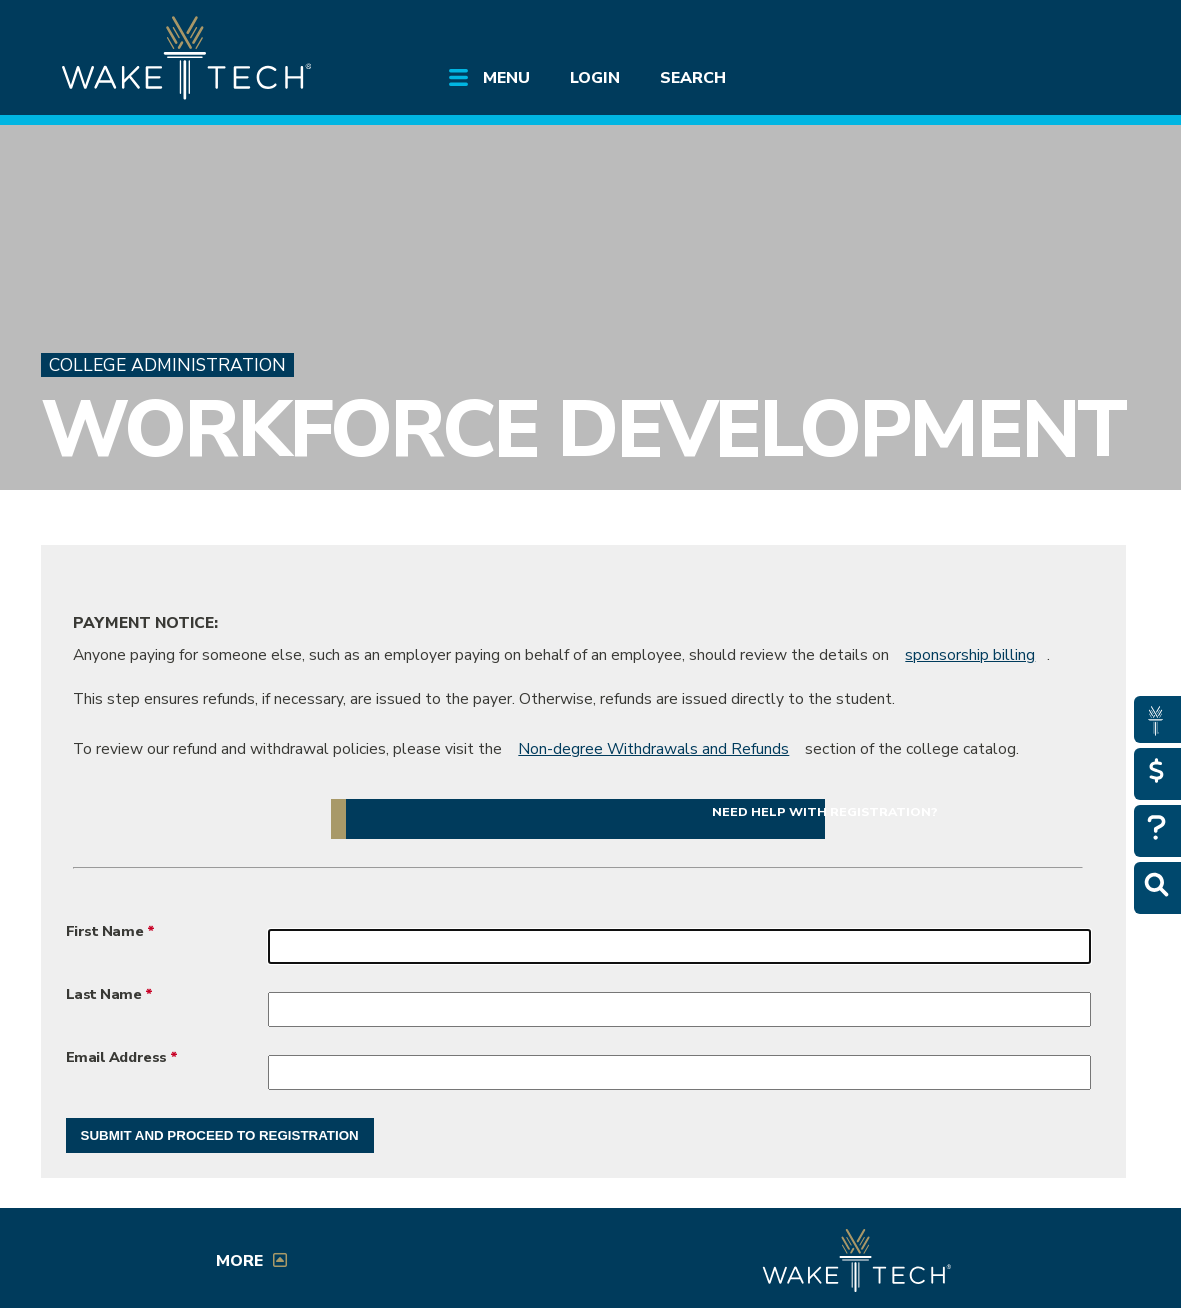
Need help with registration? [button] (825, 811)
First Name (106, 931)
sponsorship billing (970, 655)
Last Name (104, 994)
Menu (506, 78)
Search (693, 78)
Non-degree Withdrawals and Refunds (653, 749)
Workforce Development (583, 430)
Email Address (116, 1057)
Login (595, 78)
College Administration (167, 365)
